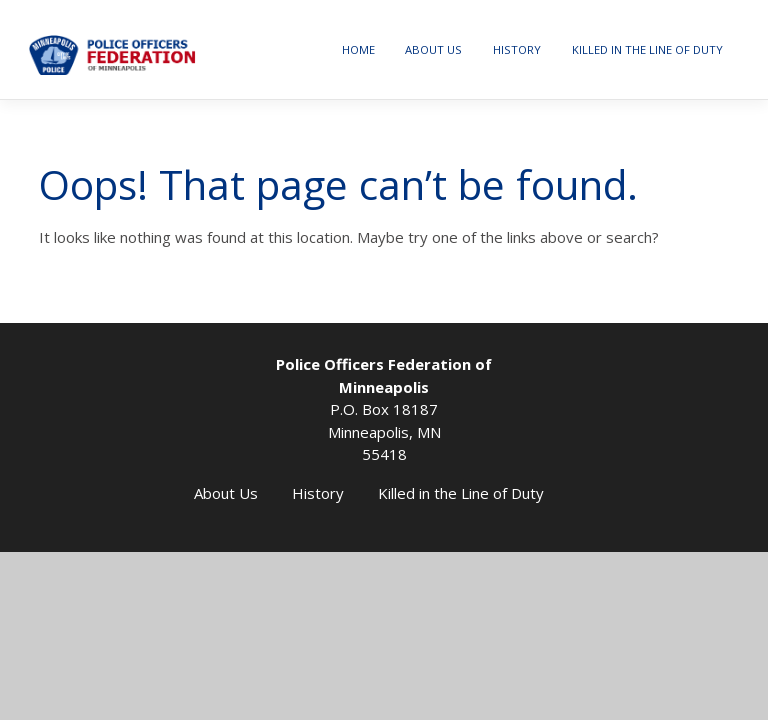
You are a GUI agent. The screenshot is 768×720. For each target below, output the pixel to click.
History (517, 49)
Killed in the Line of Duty (647, 49)
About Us (433, 49)
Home (358, 49)
